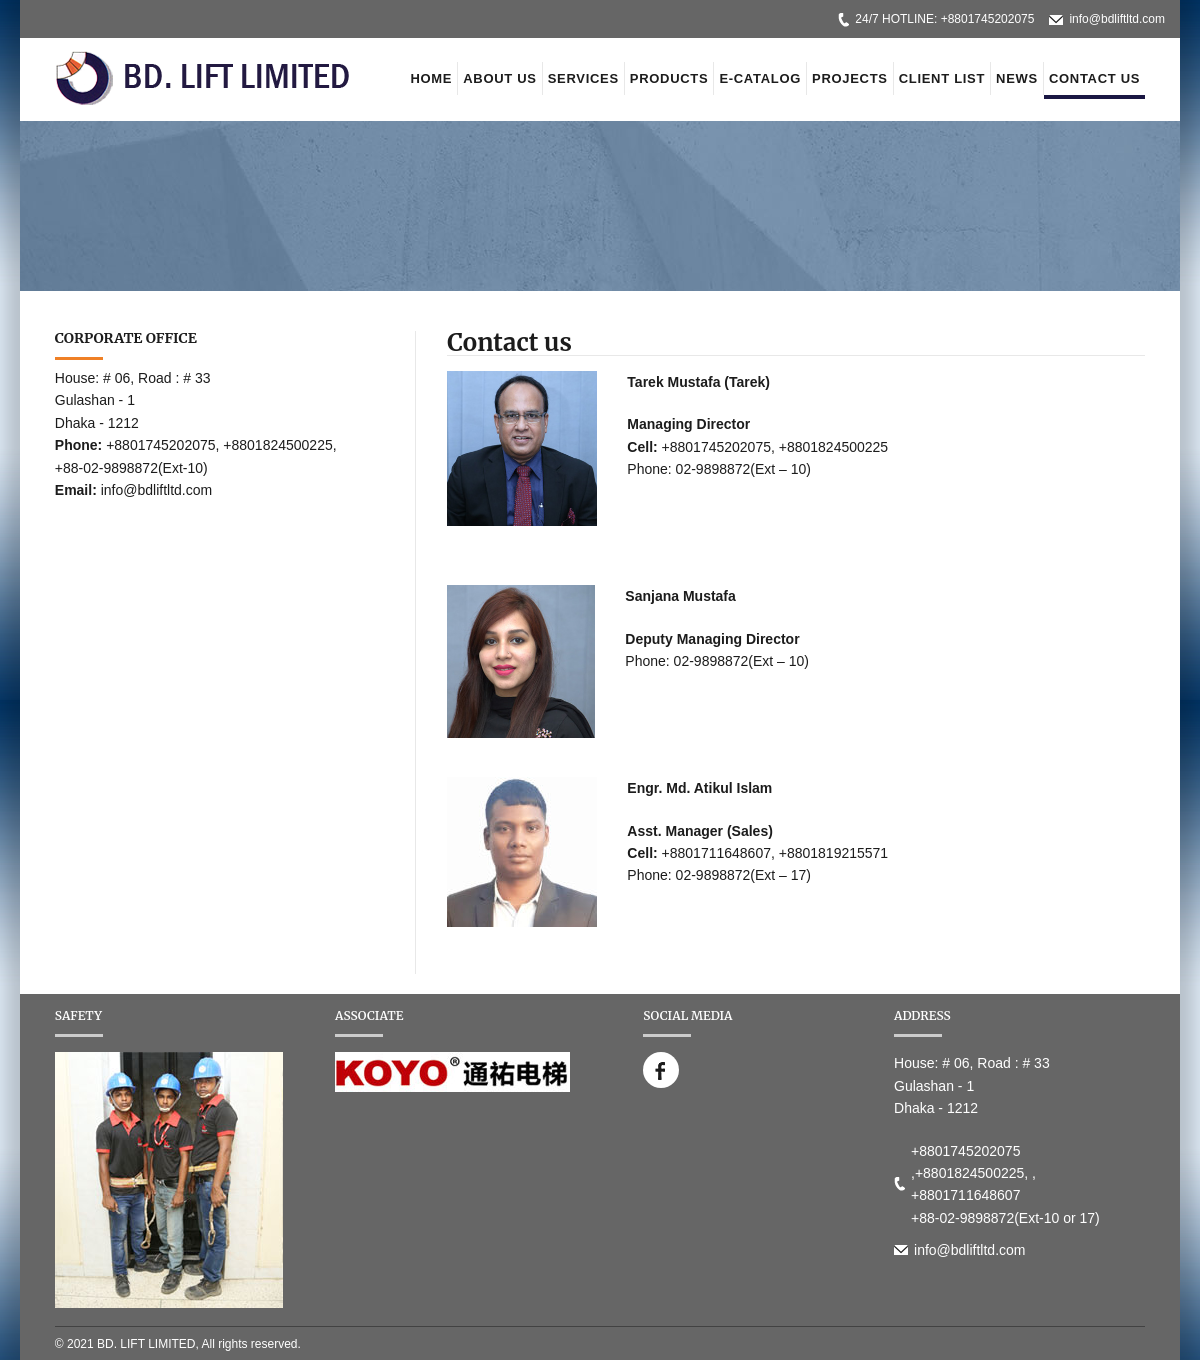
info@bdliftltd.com (1117, 19)
